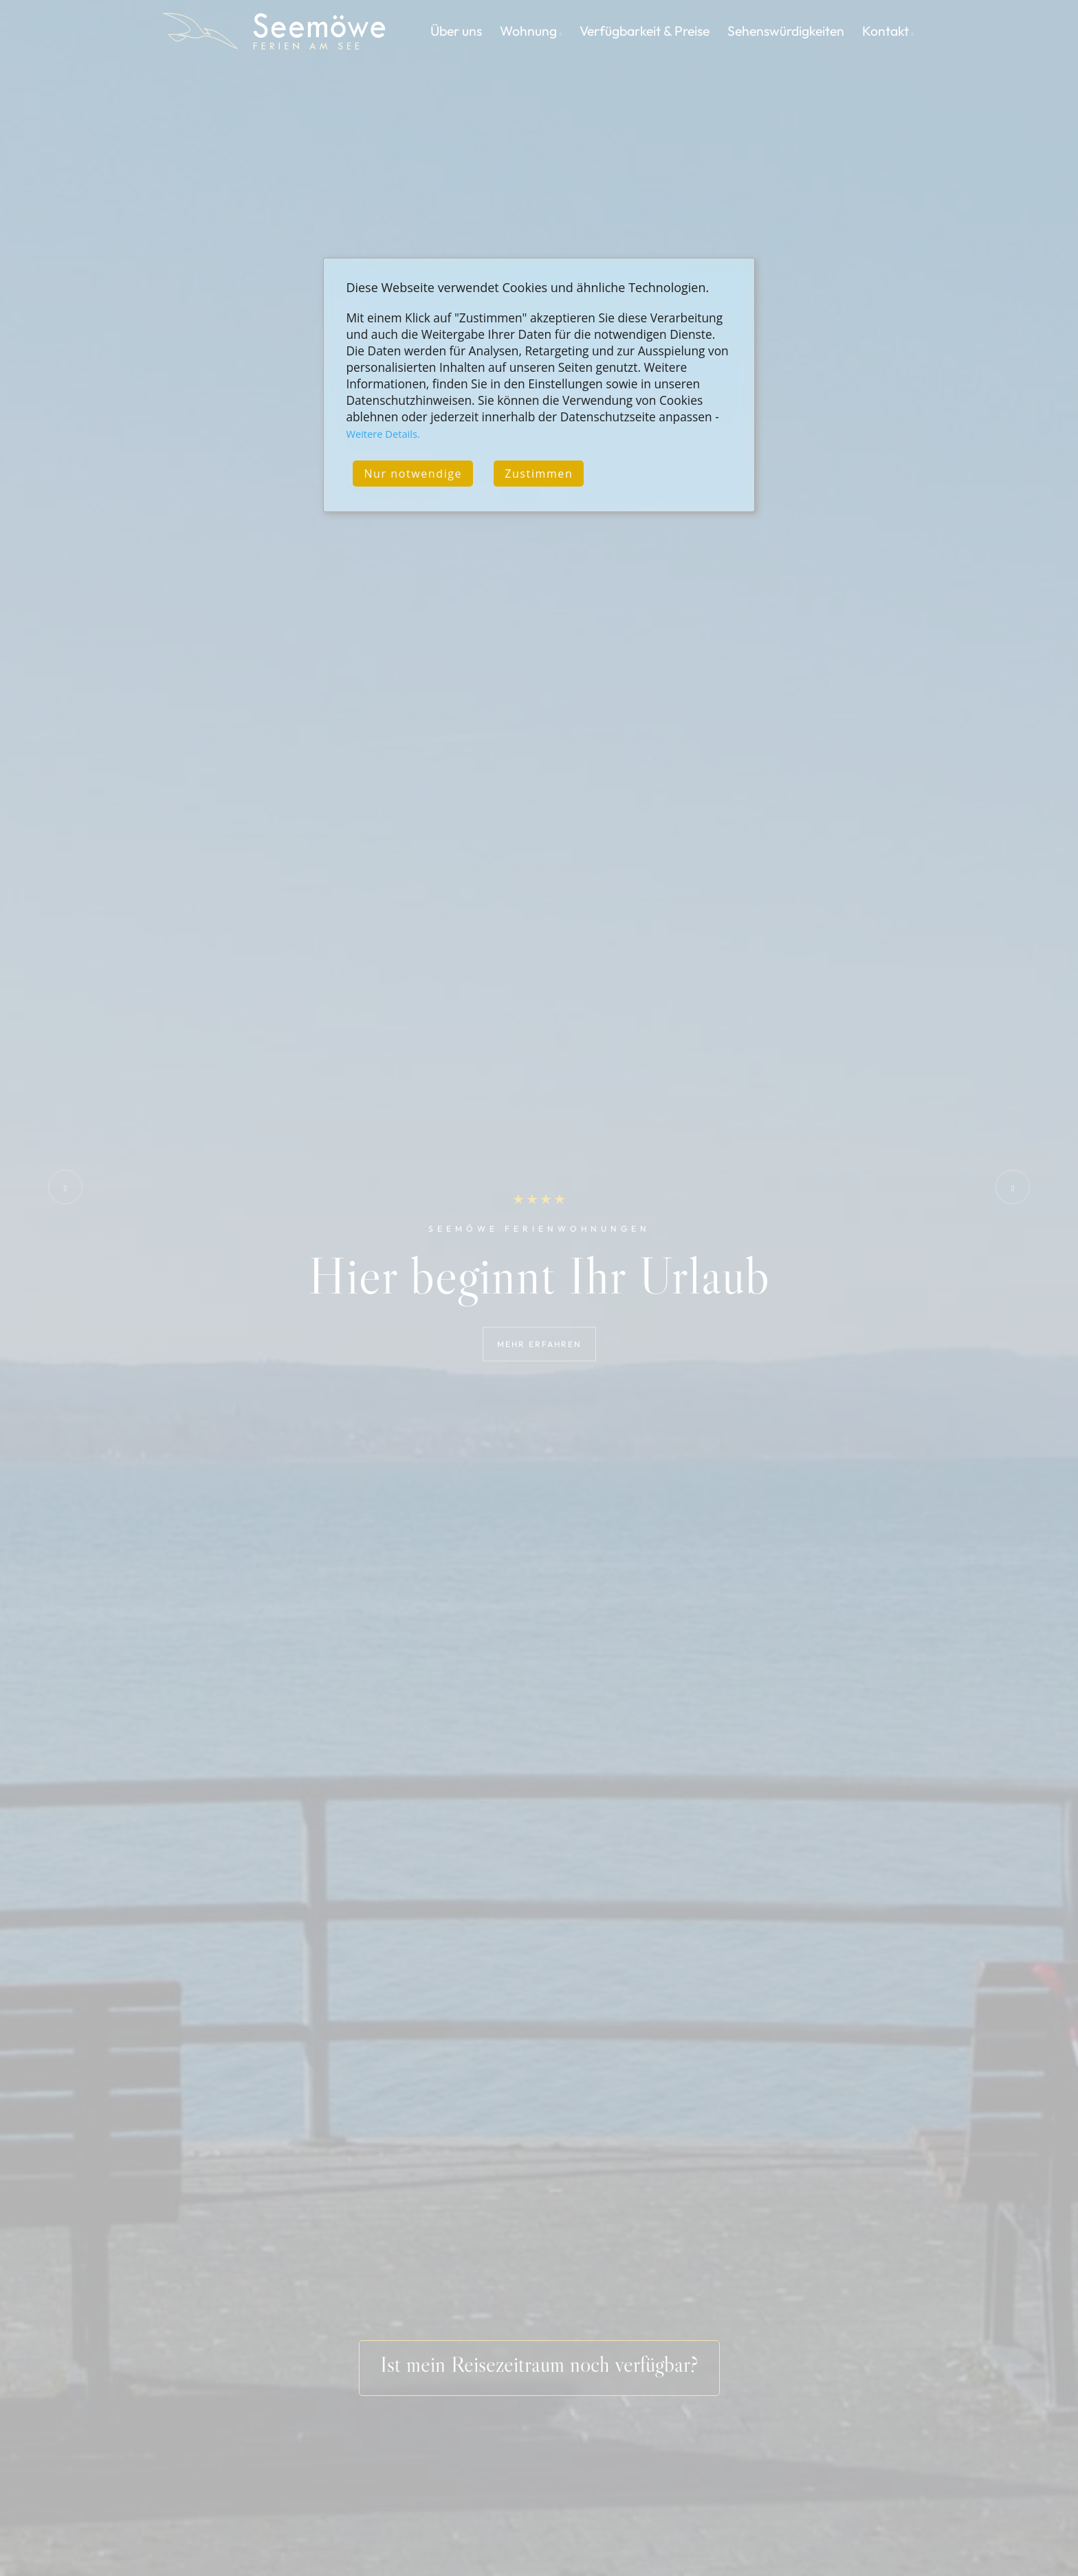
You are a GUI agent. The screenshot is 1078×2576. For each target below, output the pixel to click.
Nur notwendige (413, 473)
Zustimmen (539, 473)
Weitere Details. (382, 434)
